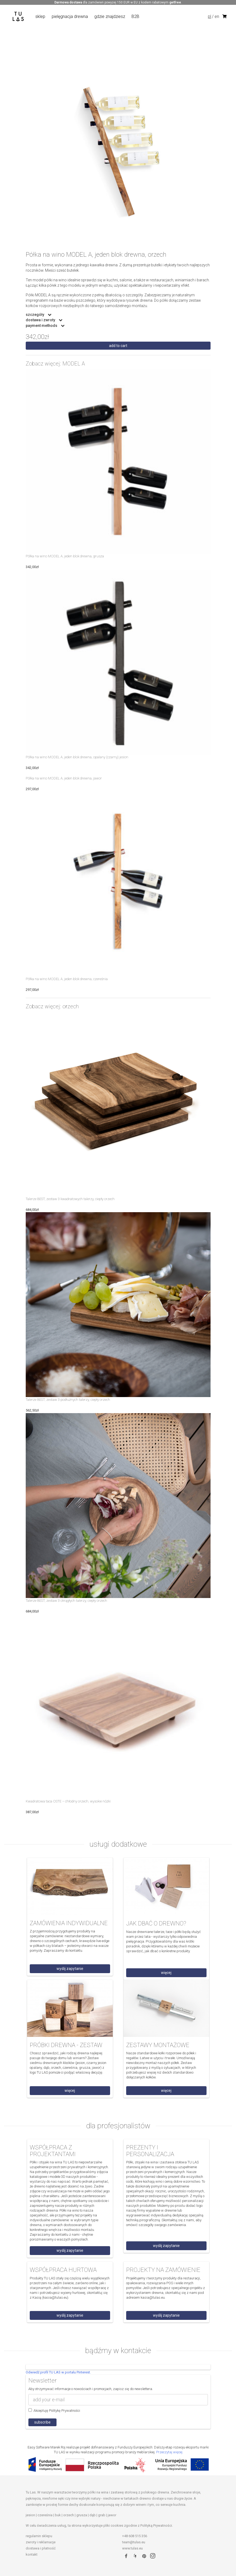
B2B (135, 16)
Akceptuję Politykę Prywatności (54, 2410)
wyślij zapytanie (70, 1968)
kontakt (32, 2554)
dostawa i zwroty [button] (41, 320)
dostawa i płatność (41, 2548)
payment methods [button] (42, 326)
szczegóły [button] (35, 315)
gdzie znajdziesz (109, 16)
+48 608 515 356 (134, 2536)
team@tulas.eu (133, 2542)
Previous (21, 155)
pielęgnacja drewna (70, 16)
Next (214, 155)
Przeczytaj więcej (169, 2452)
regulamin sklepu (39, 2536)
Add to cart (118, 346)
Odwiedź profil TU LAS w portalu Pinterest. (58, 2372)
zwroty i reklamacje (40, 2542)
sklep (40, 16)
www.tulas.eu (132, 2548)
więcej (166, 1972)
